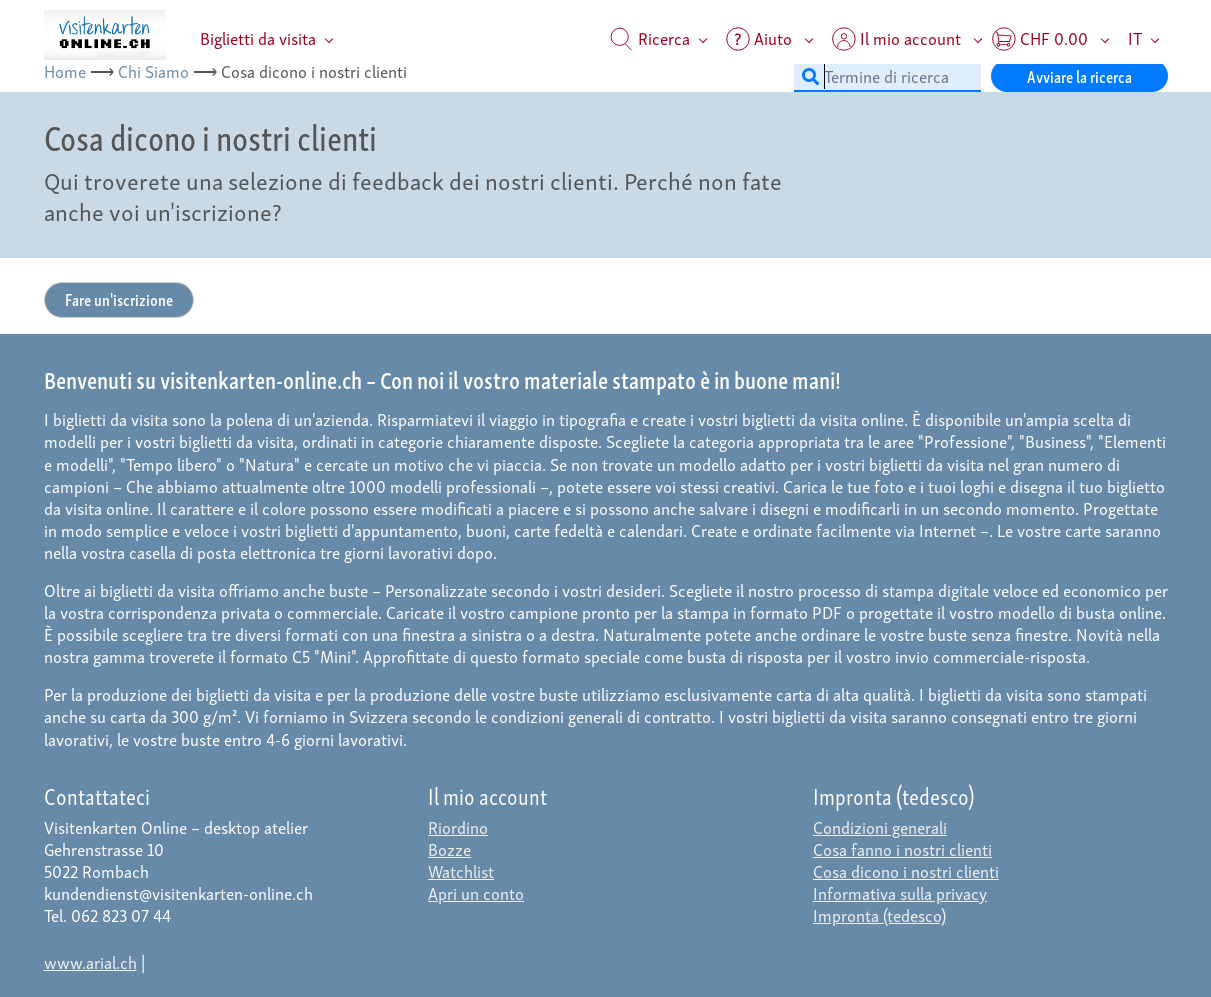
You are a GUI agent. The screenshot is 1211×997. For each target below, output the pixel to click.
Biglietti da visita (258, 37)
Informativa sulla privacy (900, 892)
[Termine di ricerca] (887, 76)
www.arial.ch (90, 961)
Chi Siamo (153, 70)
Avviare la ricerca (1079, 75)
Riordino (458, 826)
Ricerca (650, 37)
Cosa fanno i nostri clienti (902, 848)
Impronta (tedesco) (879, 914)
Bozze (449, 848)
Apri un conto (476, 892)
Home (65, 70)
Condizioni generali (880, 826)
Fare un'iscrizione (119, 298)
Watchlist (461, 870)
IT (1135, 37)
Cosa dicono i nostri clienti (906, 870)
